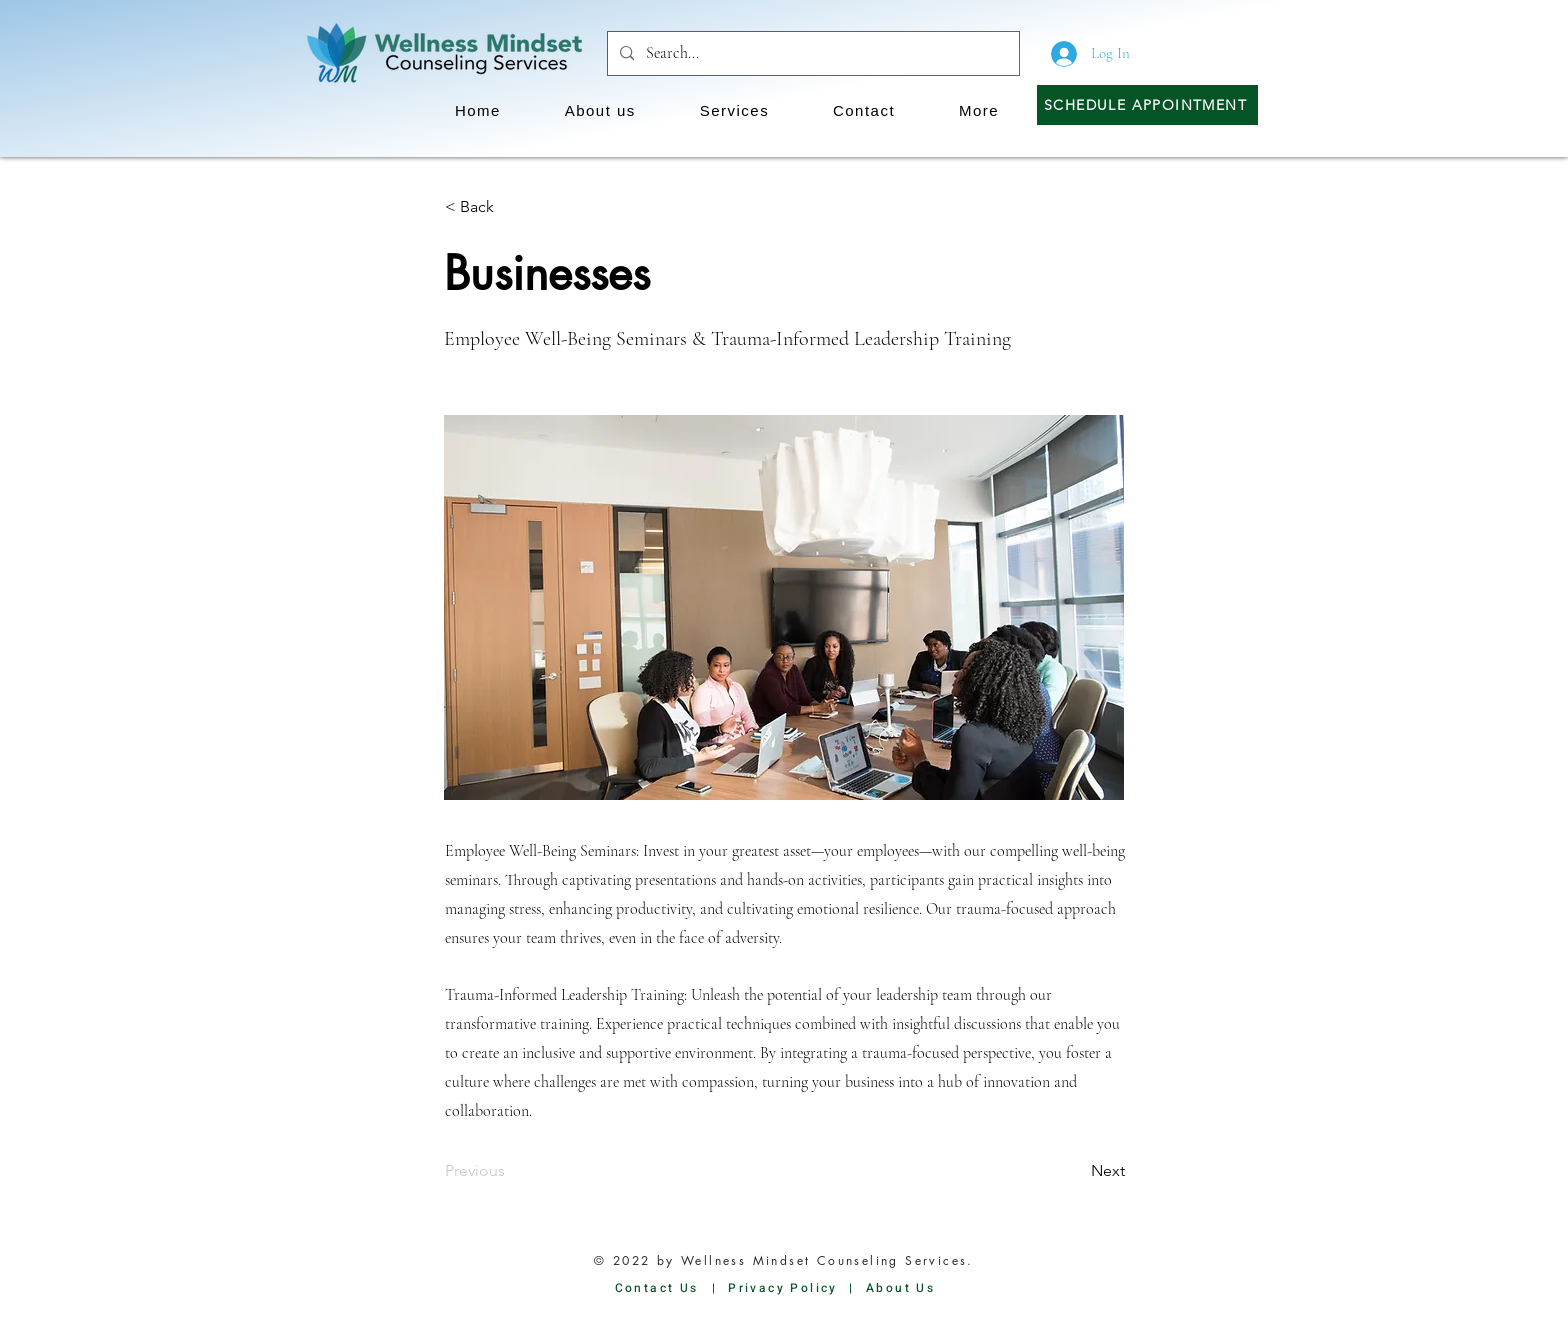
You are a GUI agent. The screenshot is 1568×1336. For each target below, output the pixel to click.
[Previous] (511, 1171)
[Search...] (811, 53)
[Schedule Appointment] (1147, 105)
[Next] (1075, 1171)
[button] (600, 110)
